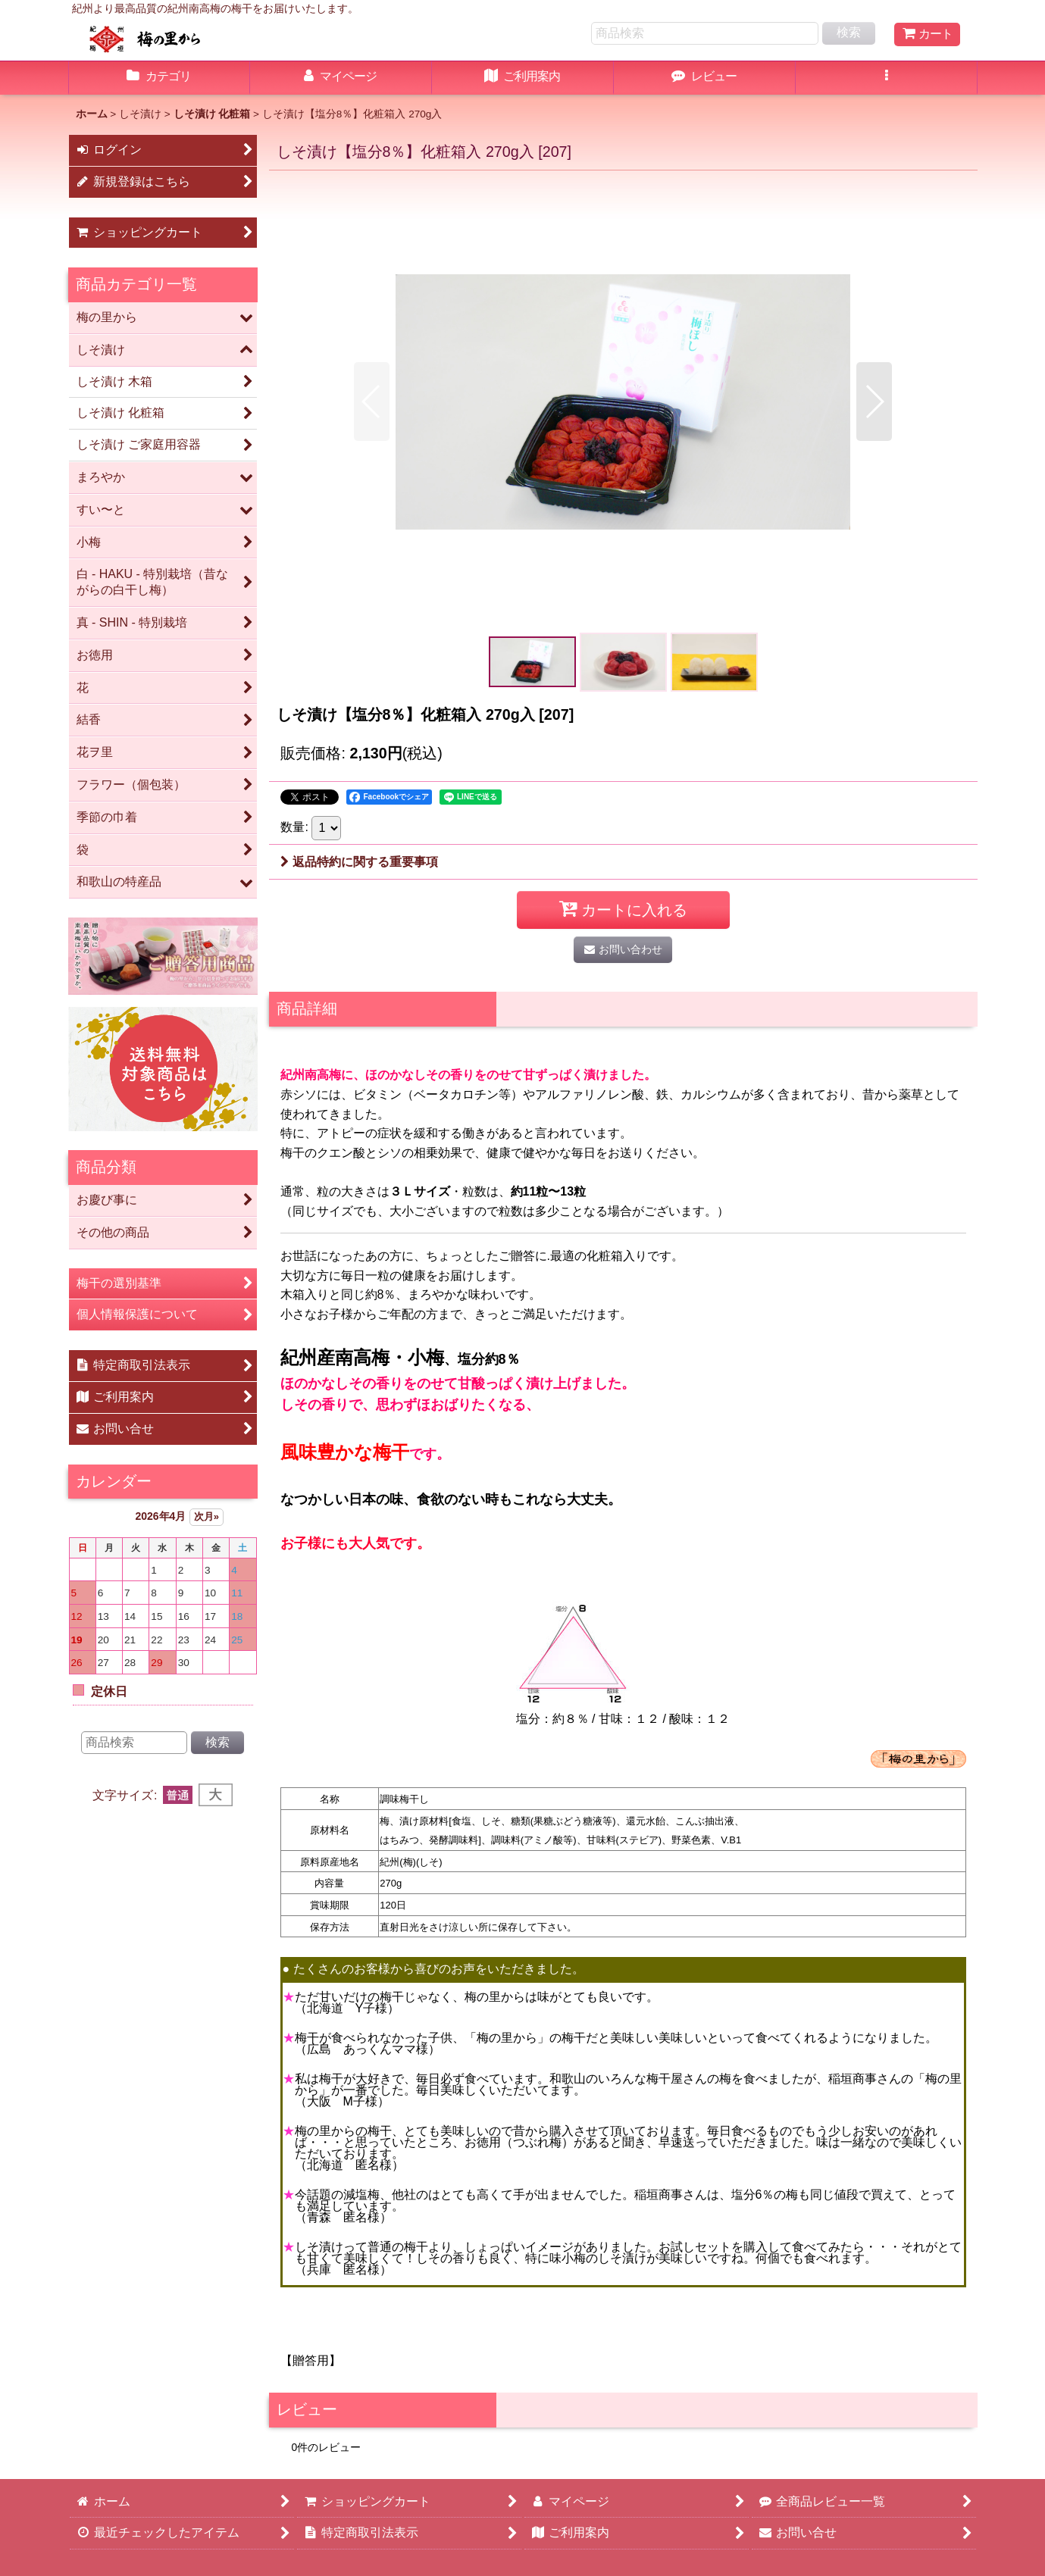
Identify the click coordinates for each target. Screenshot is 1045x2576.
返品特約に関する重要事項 (359, 861)
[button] (887, 78)
